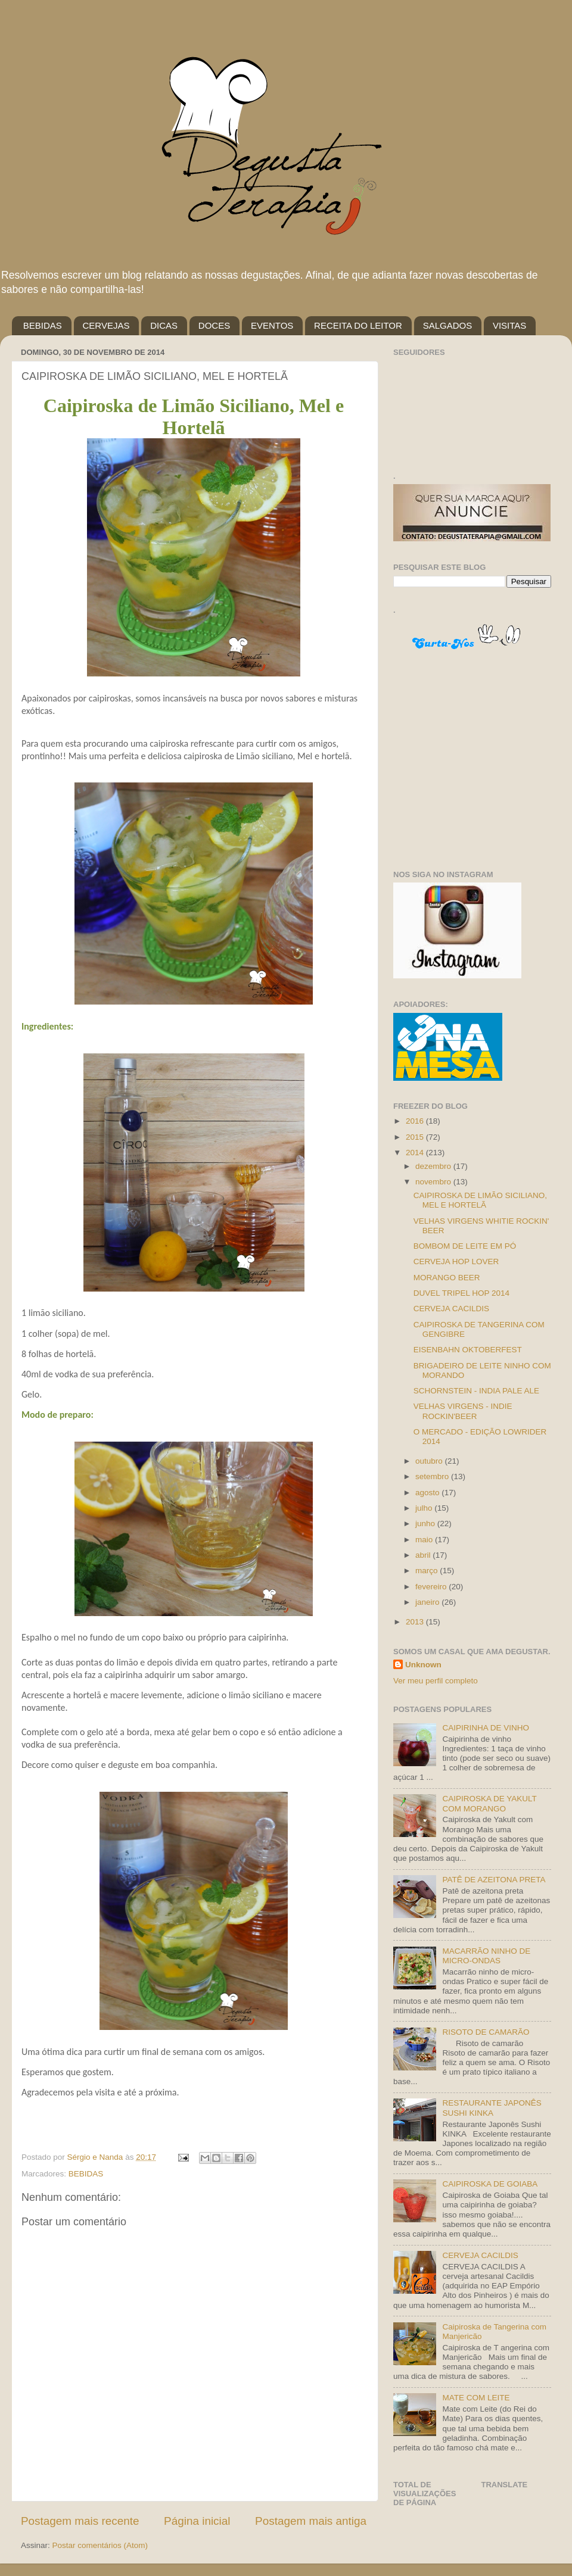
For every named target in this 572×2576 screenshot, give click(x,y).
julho (424, 1508)
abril (424, 1555)
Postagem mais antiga (310, 2521)
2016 (416, 1121)
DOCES (214, 325)
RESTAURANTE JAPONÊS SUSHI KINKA (491, 2107)
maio (425, 1539)
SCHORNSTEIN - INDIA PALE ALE (476, 1390)
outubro (430, 1461)
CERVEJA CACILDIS (451, 1308)
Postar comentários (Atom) (100, 2545)
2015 (416, 1137)
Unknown (423, 1664)
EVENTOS (272, 325)
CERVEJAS (106, 325)
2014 (416, 1152)
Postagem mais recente (80, 2521)
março (427, 1570)
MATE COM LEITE (475, 2397)
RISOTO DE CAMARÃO (485, 2032)
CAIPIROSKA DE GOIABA (489, 2183)
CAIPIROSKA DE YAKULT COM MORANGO (489, 1803)
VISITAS (509, 325)
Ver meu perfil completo (435, 1680)
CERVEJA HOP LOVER (456, 1261)
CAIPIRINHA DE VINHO (485, 1727)
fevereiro (432, 1586)
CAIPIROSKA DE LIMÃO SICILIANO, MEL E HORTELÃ (480, 1200)
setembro (433, 1476)
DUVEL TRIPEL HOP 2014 (461, 1293)
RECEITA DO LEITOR (358, 325)
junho (426, 1523)
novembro (434, 1181)
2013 (416, 1621)
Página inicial (197, 2521)
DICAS (164, 325)
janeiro (428, 1602)
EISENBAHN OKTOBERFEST (468, 1349)
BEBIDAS (42, 325)
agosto (428, 1492)
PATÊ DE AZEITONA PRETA (493, 1879)
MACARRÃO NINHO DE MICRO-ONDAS (486, 1956)
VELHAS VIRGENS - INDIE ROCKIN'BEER (463, 1411)
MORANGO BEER (447, 1277)
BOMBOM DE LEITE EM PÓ (465, 1246)
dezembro (434, 1166)
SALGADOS (447, 325)
